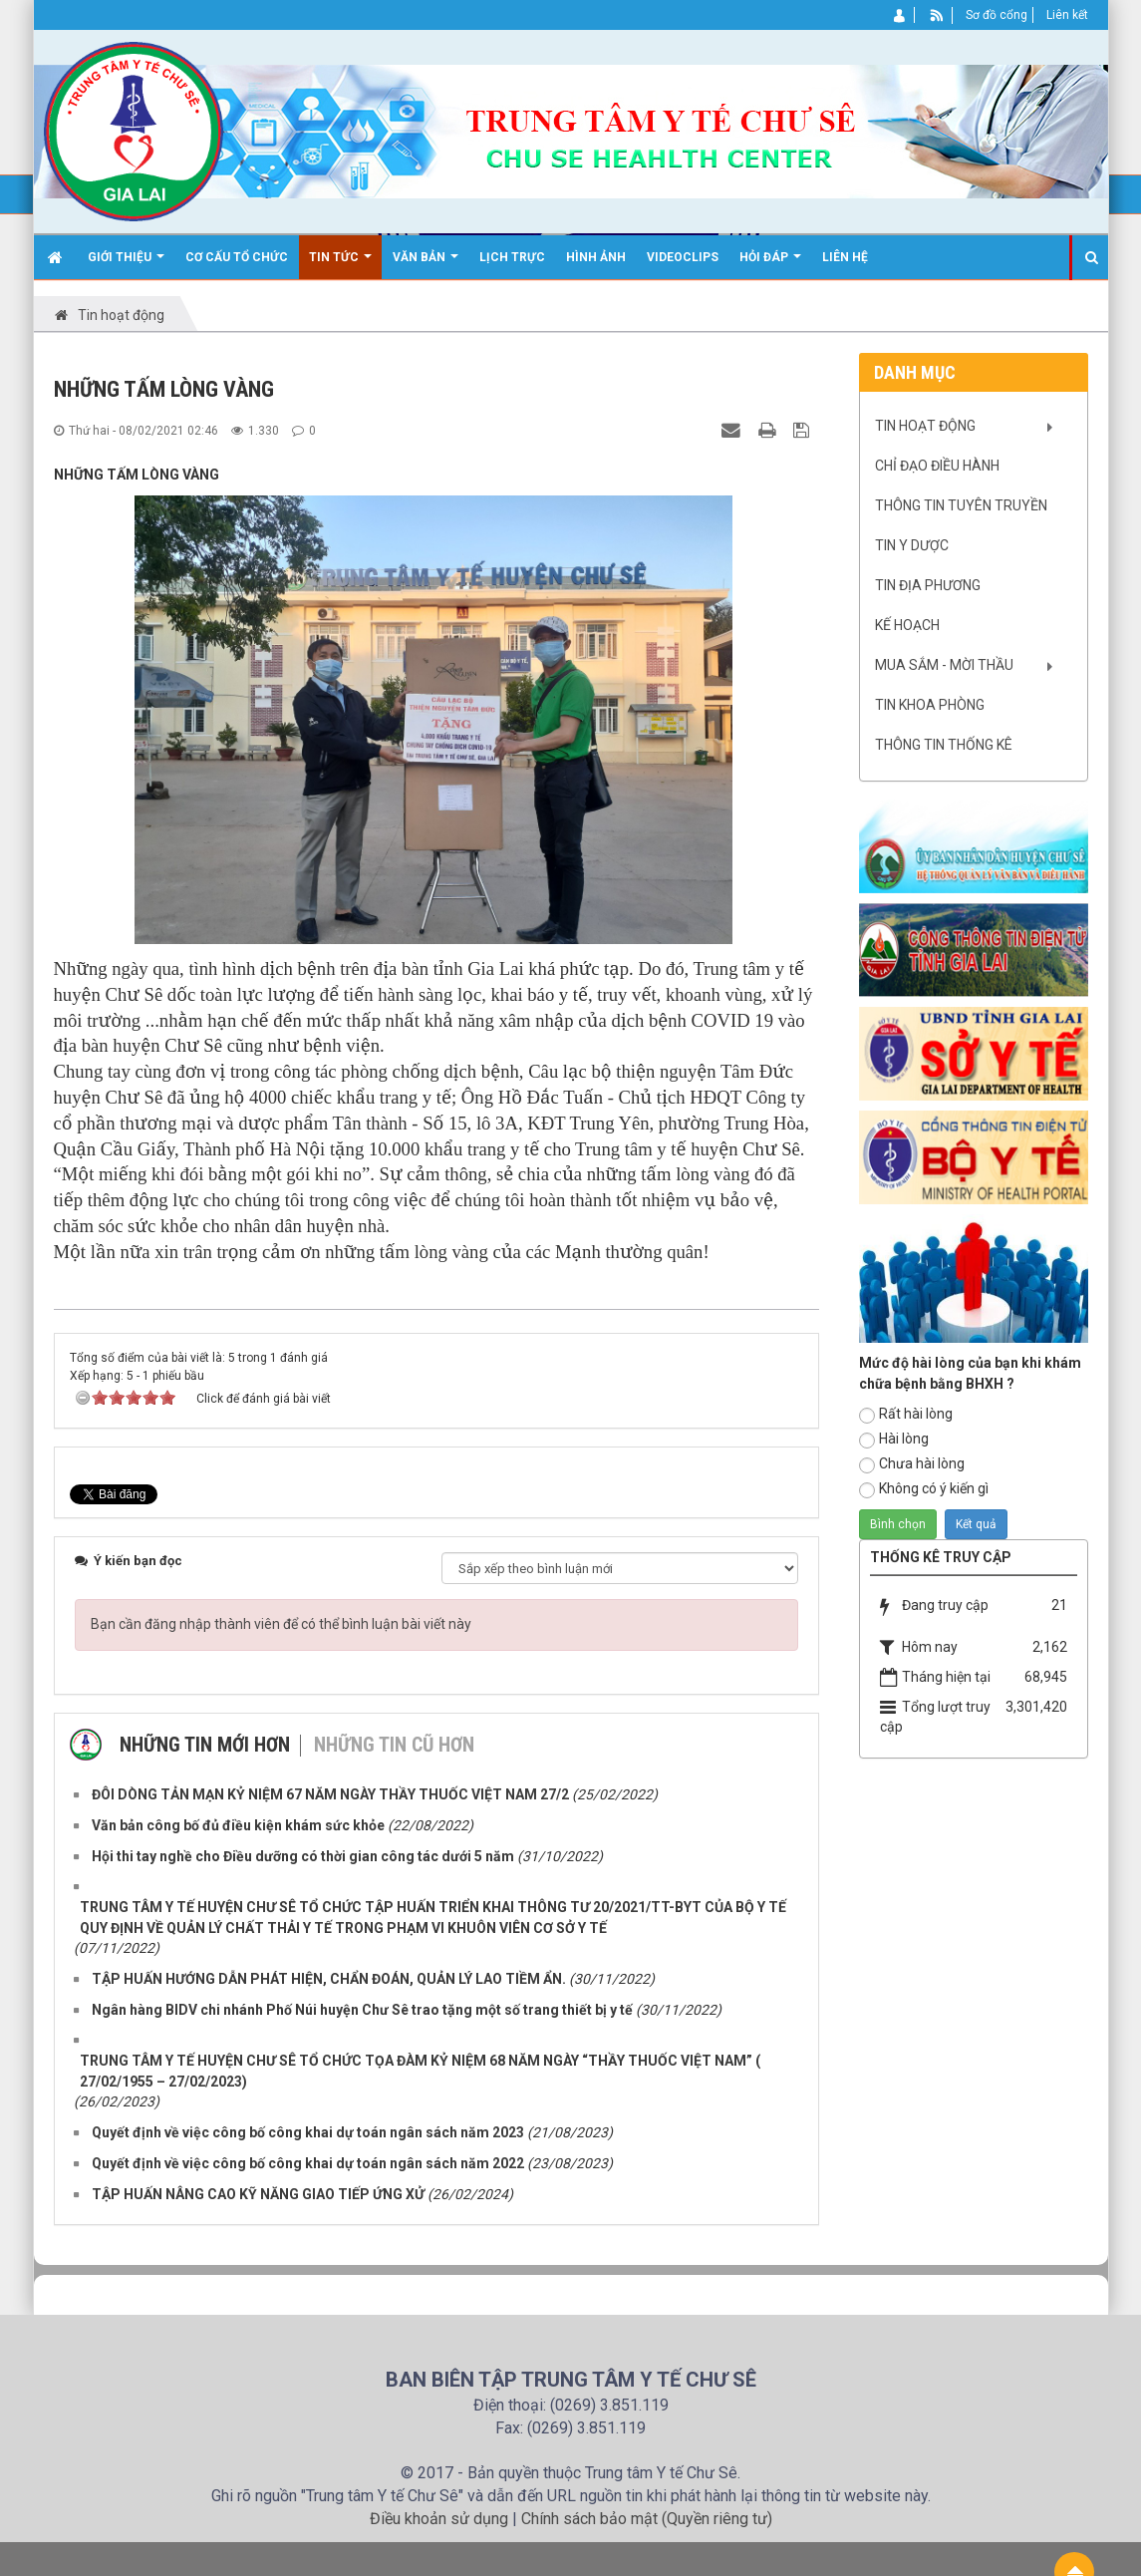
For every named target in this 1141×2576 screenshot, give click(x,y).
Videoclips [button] (682, 257)
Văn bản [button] (425, 264)
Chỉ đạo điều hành (937, 466)
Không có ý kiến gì (924, 1489)
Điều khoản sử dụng (439, 2518)
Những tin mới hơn (205, 1745)
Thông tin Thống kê (943, 745)
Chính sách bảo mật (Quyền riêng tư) (646, 2518)
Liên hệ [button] (845, 257)
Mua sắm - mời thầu (944, 665)
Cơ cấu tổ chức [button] (236, 257)
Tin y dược (912, 545)
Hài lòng (894, 1440)
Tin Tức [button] (340, 264)
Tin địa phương (928, 585)
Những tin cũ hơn (394, 1745)
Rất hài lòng (906, 1415)
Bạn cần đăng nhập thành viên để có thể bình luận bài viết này (281, 1624)
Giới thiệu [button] (126, 264)
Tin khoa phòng (930, 705)
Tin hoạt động (925, 426)
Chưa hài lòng (912, 1464)
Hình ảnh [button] (596, 257)
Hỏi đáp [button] (770, 264)
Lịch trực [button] (512, 257)
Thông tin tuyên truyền (961, 505)
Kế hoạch (907, 625)
